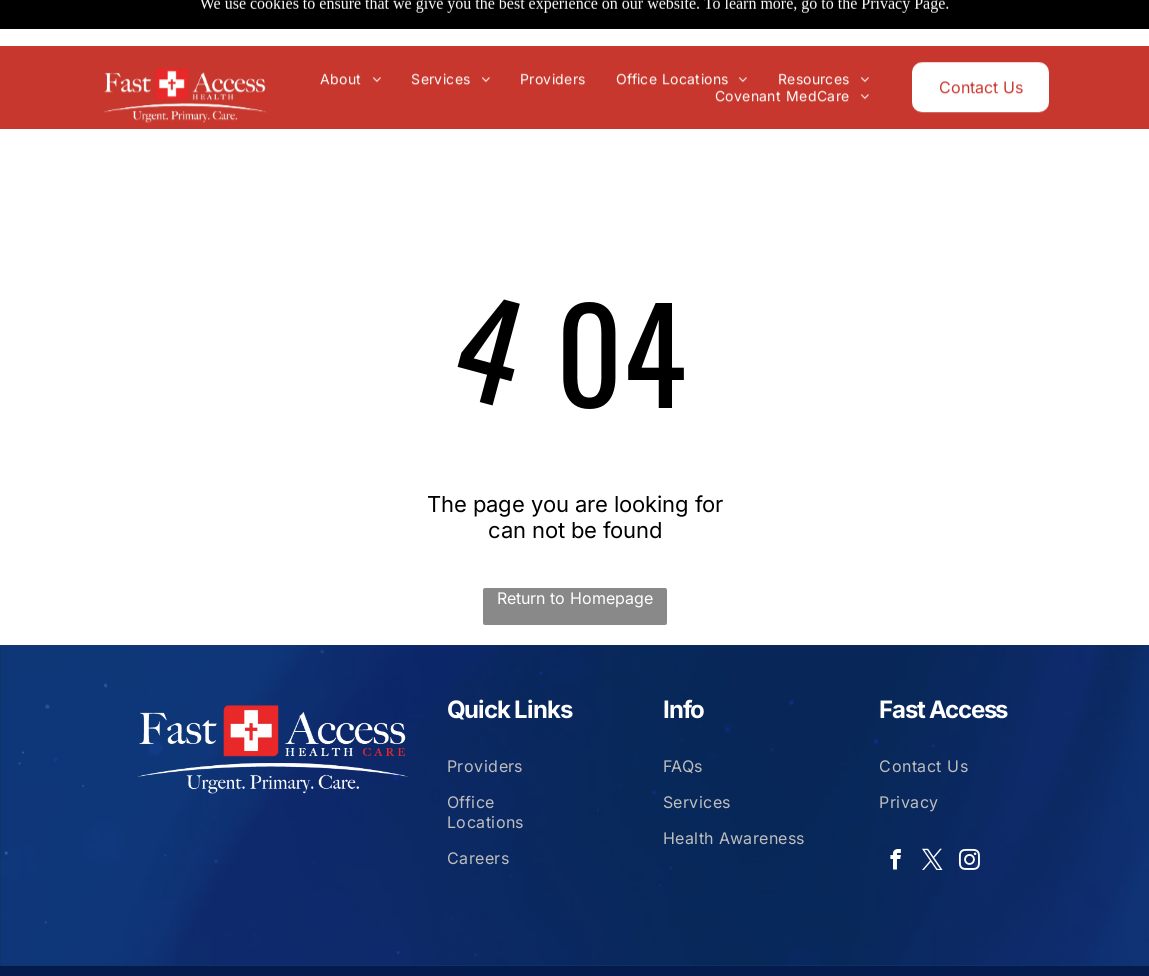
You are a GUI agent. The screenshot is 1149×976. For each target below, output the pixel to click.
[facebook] (895, 812)
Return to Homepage (575, 548)
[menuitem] (356, 32)
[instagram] (969, 812)
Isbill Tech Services (965, 943)
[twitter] (932, 812)
